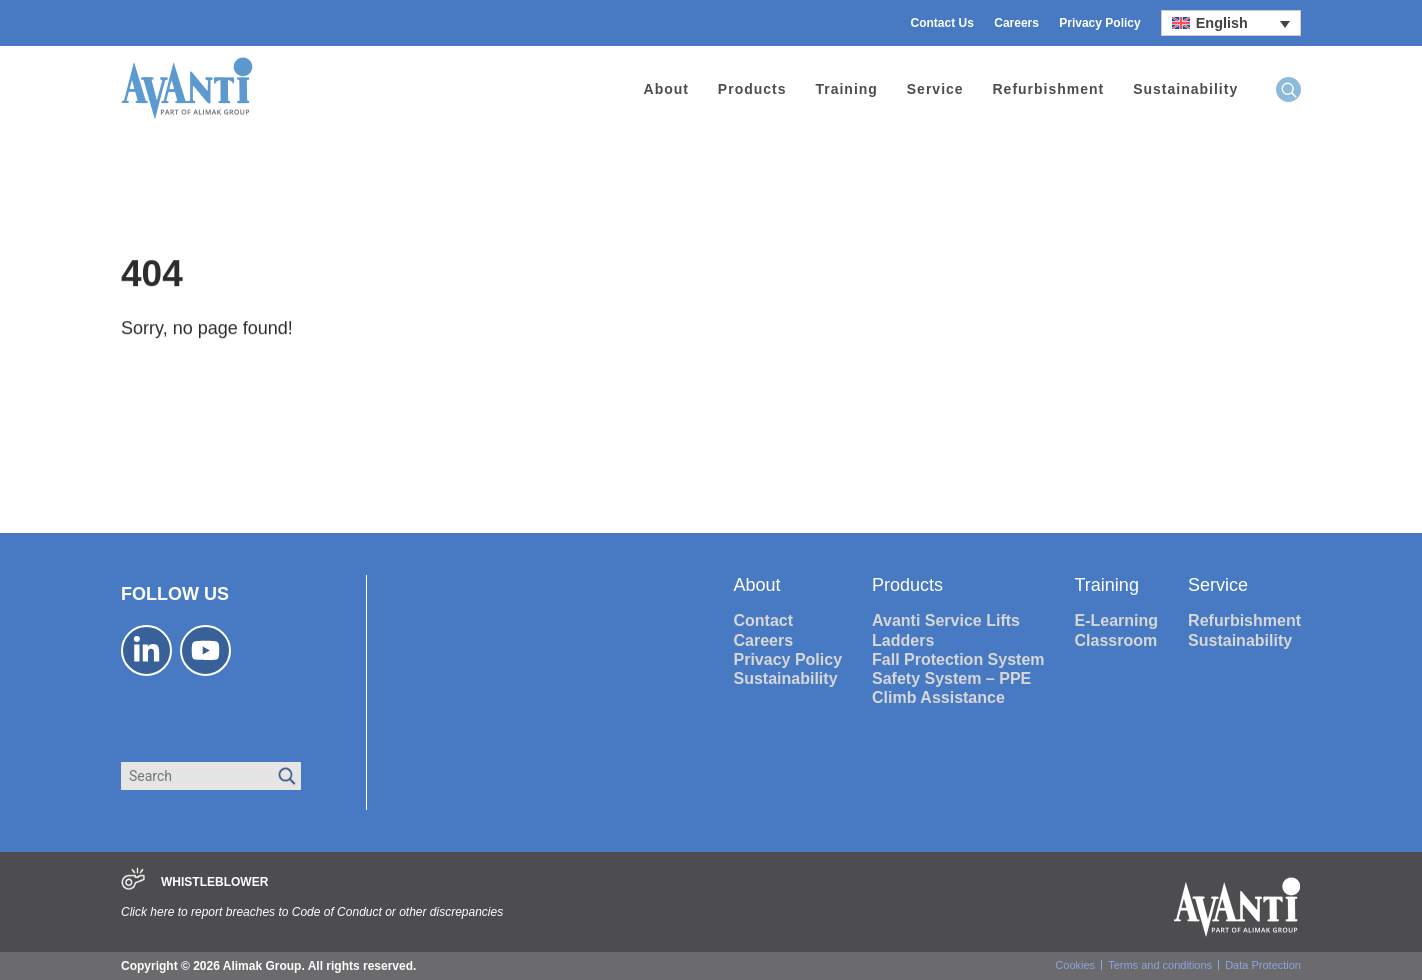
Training (846, 89)
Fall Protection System (958, 659)
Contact (764, 620)
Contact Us (942, 23)
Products (752, 89)
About (666, 89)
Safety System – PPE (951, 678)
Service (935, 89)
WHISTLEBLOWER (214, 882)
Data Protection (1263, 965)
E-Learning (1117, 620)
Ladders (903, 640)
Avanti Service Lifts (946, 620)
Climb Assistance (938, 697)
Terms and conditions (1160, 965)
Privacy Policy (1099, 23)
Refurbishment (1049, 89)
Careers (1016, 23)
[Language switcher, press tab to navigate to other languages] (1231, 23)
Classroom (1116, 640)
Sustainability (1185, 89)
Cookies (1075, 965)
